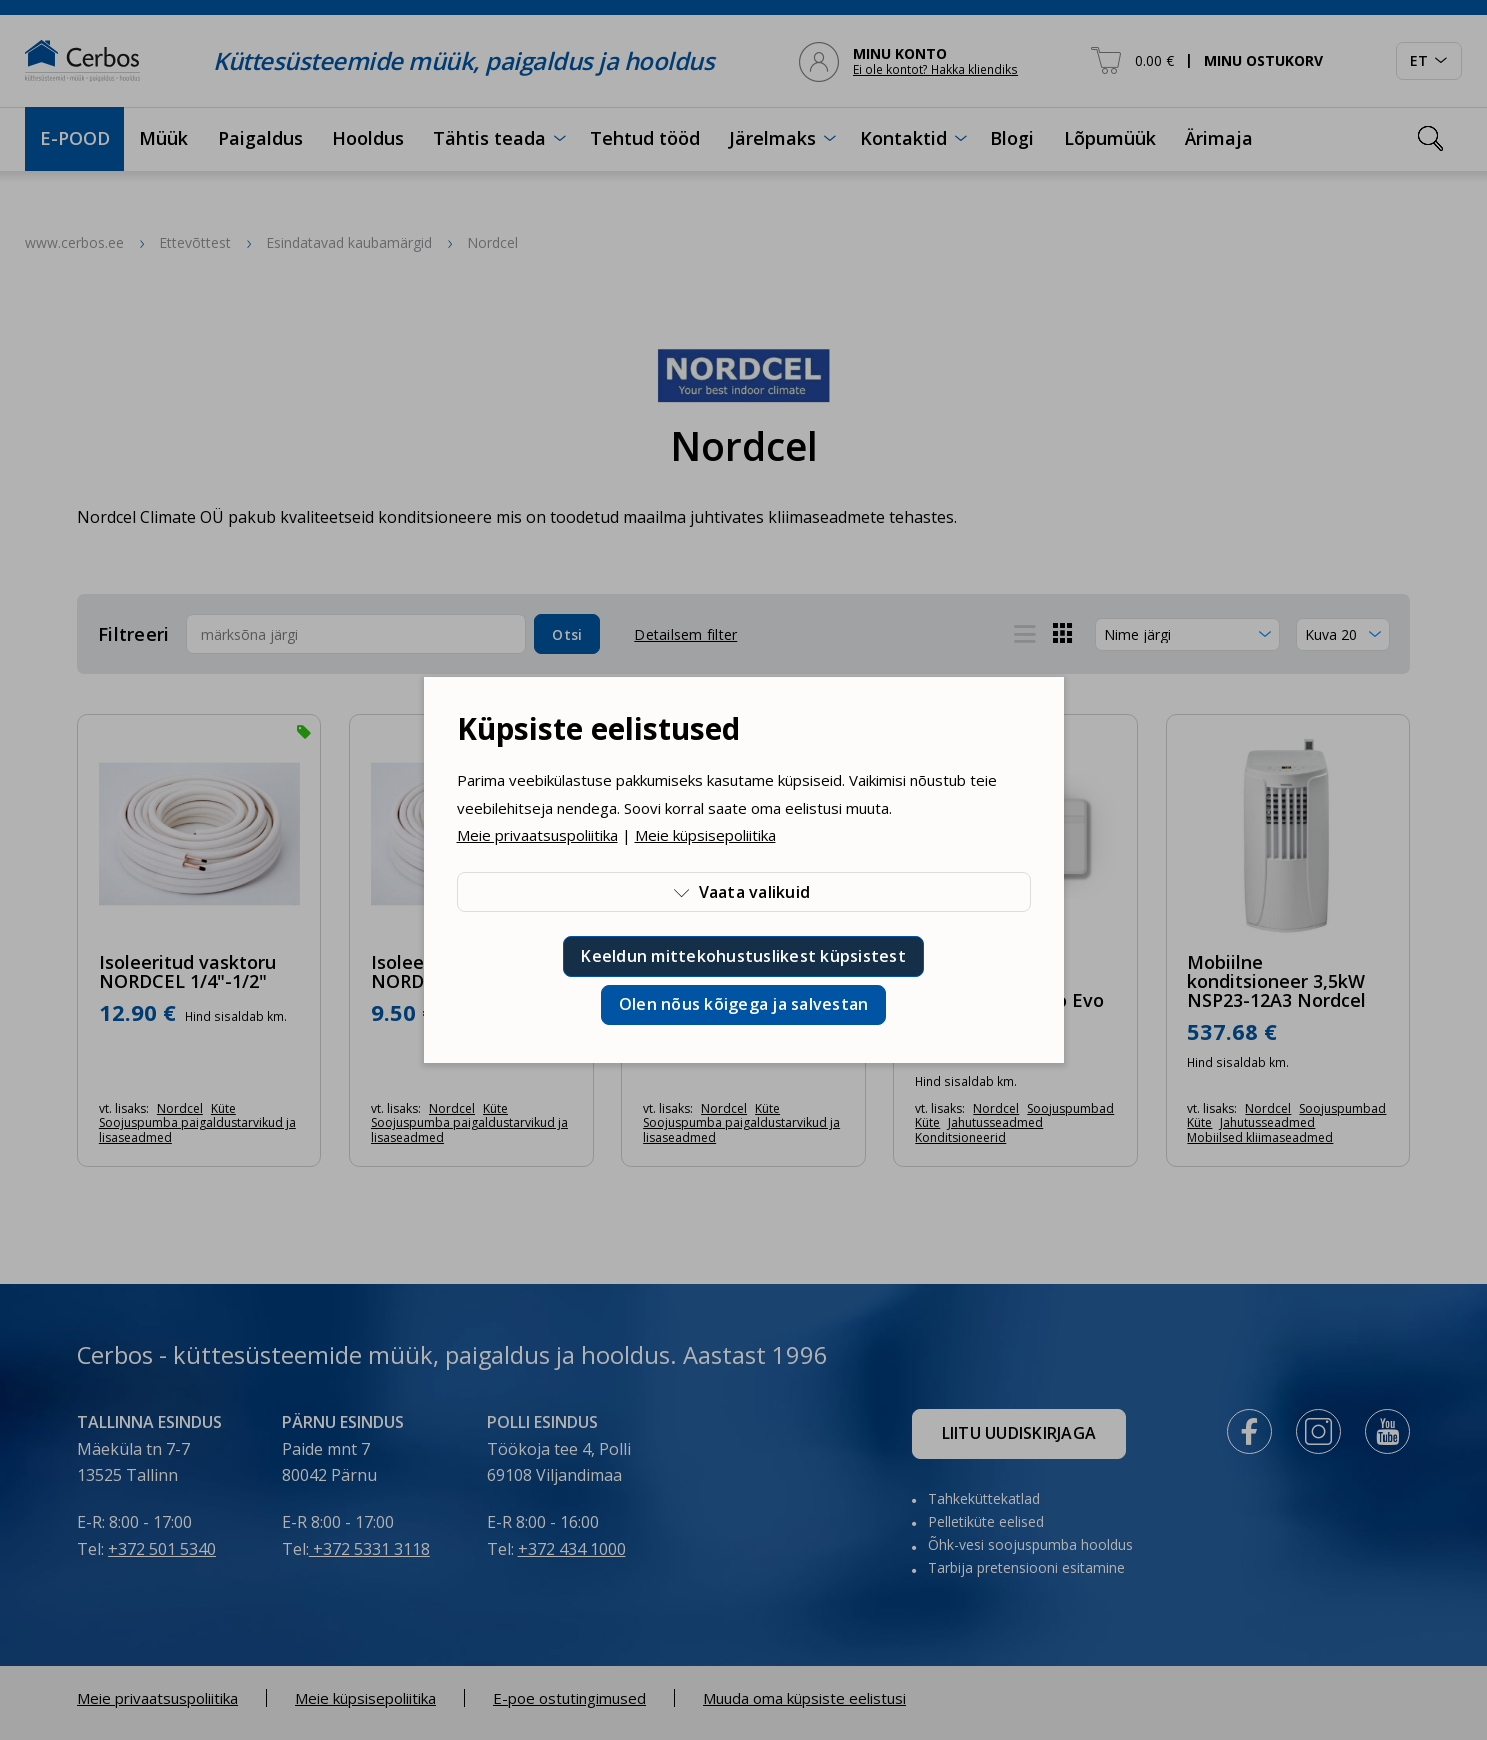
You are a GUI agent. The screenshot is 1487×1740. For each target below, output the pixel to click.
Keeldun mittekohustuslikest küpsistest (743, 956)
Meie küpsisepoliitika (705, 835)
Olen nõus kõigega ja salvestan (744, 1004)
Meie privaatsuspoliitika (537, 835)
